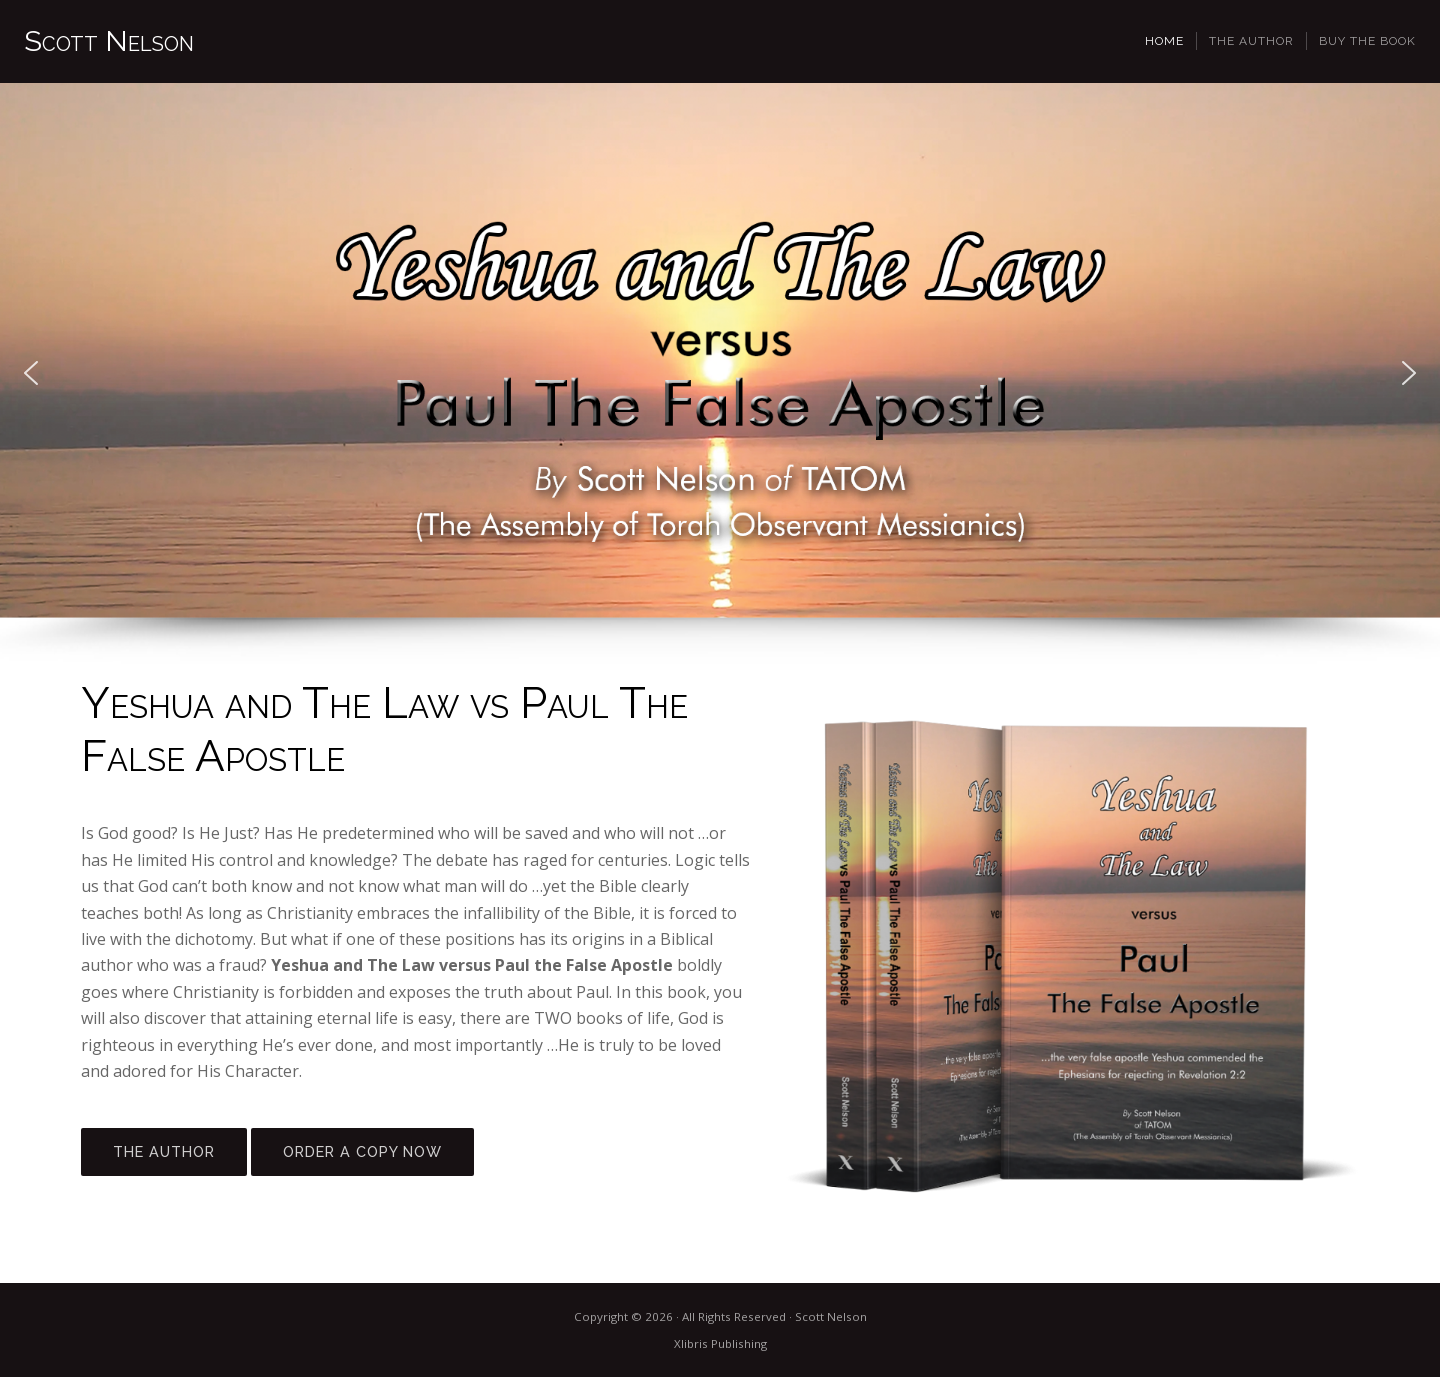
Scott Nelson (109, 41)
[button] (31, 373)
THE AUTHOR (164, 1151)
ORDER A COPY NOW (362, 1151)
